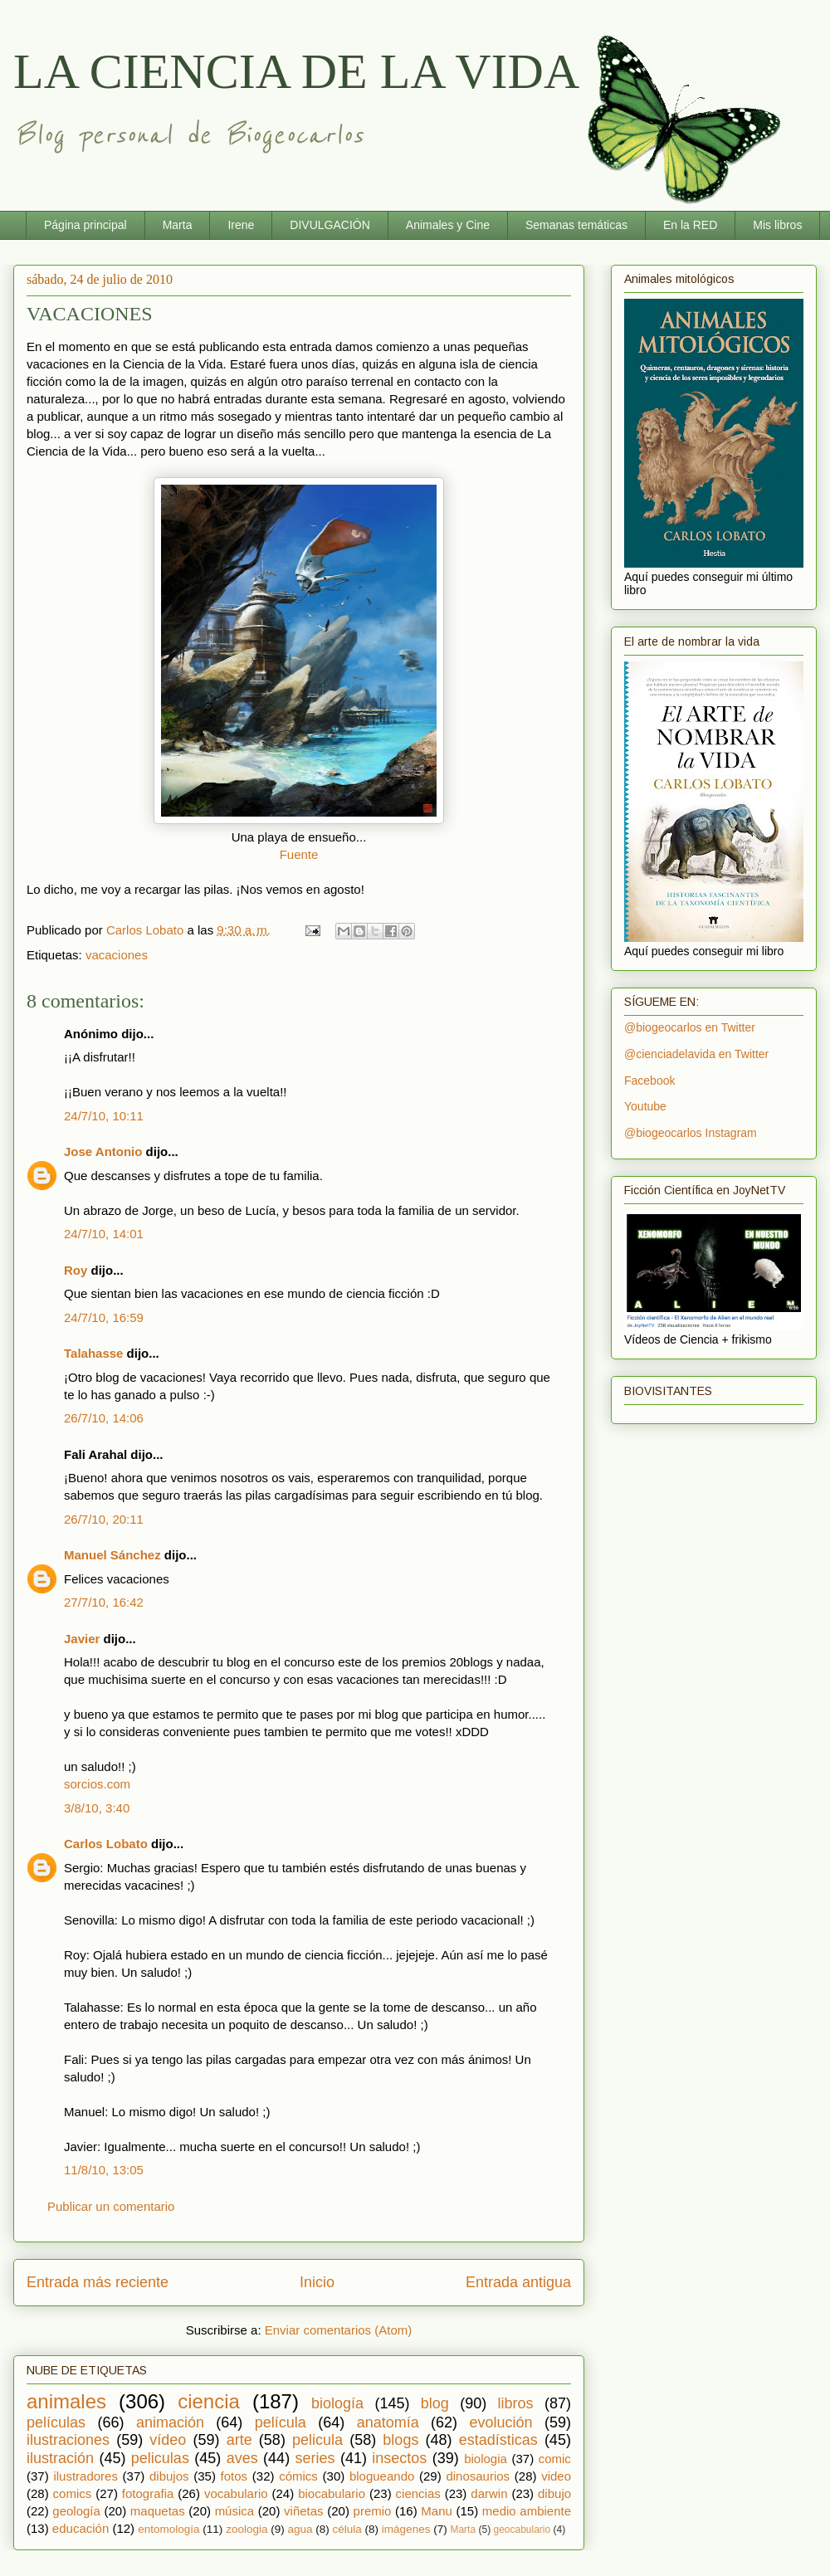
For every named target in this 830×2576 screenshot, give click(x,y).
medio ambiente (526, 2511)
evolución (501, 2422)
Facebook (649, 1080)
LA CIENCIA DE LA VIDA (296, 71)
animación (170, 2422)
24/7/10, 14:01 (104, 1234)
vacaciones (116, 955)
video (556, 2476)
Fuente (299, 854)
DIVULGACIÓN (329, 225)
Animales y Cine (448, 225)
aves (242, 2458)
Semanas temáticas (576, 225)
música (235, 2511)
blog (435, 2403)
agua (299, 2529)
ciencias (418, 2493)
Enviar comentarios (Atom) (339, 2330)
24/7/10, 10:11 (104, 1116)
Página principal (85, 225)
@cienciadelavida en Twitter (696, 1054)
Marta (178, 225)
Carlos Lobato (106, 1844)
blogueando (381, 2476)
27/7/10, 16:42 (104, 1602)
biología (337, 2403)
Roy (75, 1270)
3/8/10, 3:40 (96, 1808)
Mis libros (777, 225)
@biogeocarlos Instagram (690, 1132)
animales (66, 2401)
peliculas (160, 2458)
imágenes (406, 2529)
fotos (234, 2476)
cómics (298, 2476)
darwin (489, 2493)
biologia (485, 2459)
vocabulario (236, 2493)
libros (516, 2403)
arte (239, 2440)
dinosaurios (478, 2476)
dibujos (169, 2476)
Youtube (645, 1106)
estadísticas (498, 2440)
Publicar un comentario (110, 2206)
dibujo (554, 2493)
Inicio (317, 2282)
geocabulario (521, 2529)
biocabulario (331, 2493)
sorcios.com (97, 1784)
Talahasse (93, 1353)
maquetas (157, 2511)
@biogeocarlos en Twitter (689, 1027)
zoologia (246, 2529)
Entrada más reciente (97, 2282)
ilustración (60, 2458)
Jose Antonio (103, 1151)
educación (80, 2528)
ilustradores (85, 2476)
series (315, 2458)
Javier (82, 1639)
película (280, 2422)
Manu (436, 2511)
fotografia (148, 2493)
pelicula (317, 2440)
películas (56, 2422)
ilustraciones (68, 2440)
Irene (240, 225)
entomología (168, 2529)
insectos (399, 2458)
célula (347, 2529)
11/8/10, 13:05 (104, 2170)
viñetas (304, 2511)
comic (555, 2459)
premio (373, 2511)
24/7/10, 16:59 (104, 1317)
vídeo (167, 2440)
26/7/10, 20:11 (104, 1519)
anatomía (388, 2422)
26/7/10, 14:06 (104, 1418)
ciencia (209, 2401)
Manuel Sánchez (112, 1555)
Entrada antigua (518, 2282)
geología (76, 2511)
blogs (400, 2440)
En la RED (690, 225)
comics (72, 2493)
